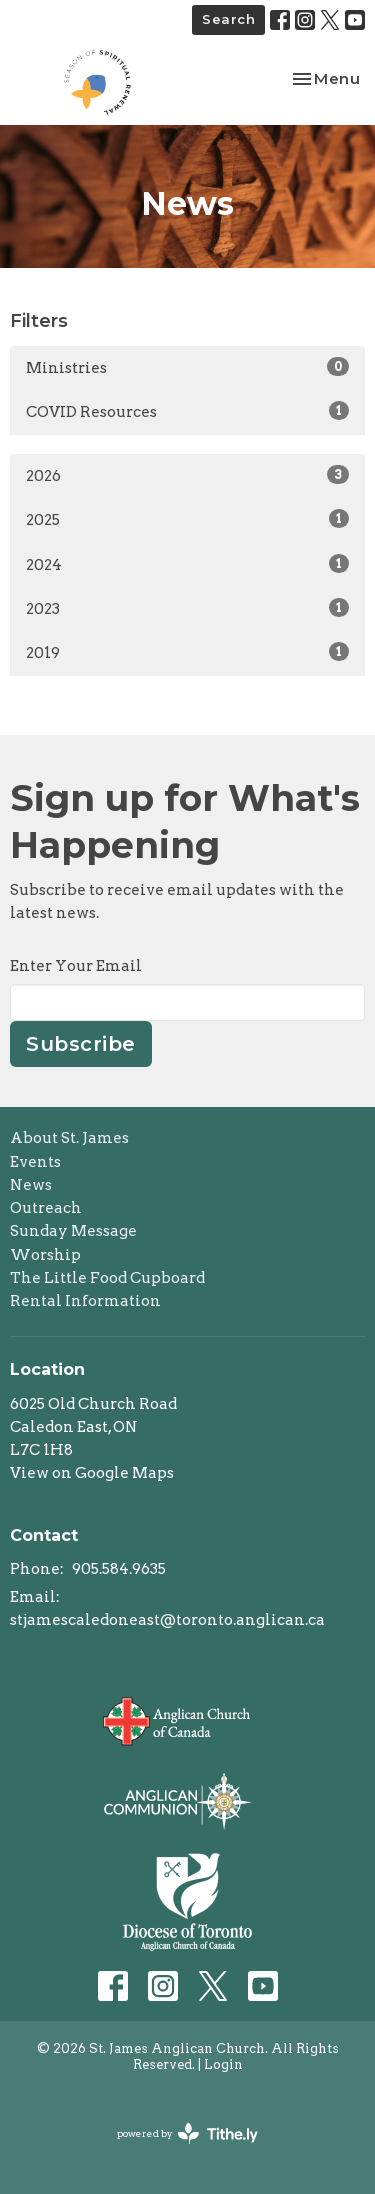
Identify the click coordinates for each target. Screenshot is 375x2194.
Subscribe (81, 1044)
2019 (187, 652)
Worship (45, 1255)
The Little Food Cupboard (107, 1278)
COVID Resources (187, 411)
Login (223, 2064)
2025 (187, 519)
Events (35, 1162)
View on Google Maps (92, 1473)
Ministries (187, 367)
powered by (187, 2133)
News (31, 1185)
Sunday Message (73, 1231)
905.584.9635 (119, 1569)
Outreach (46, 1208)
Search (228, 19)
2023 (187, 608)
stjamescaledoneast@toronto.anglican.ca (167, 1620)
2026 (187, 475)
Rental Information (85, 1301)
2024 (187, 564)
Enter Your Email (76, 966)
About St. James (69, 1138)
